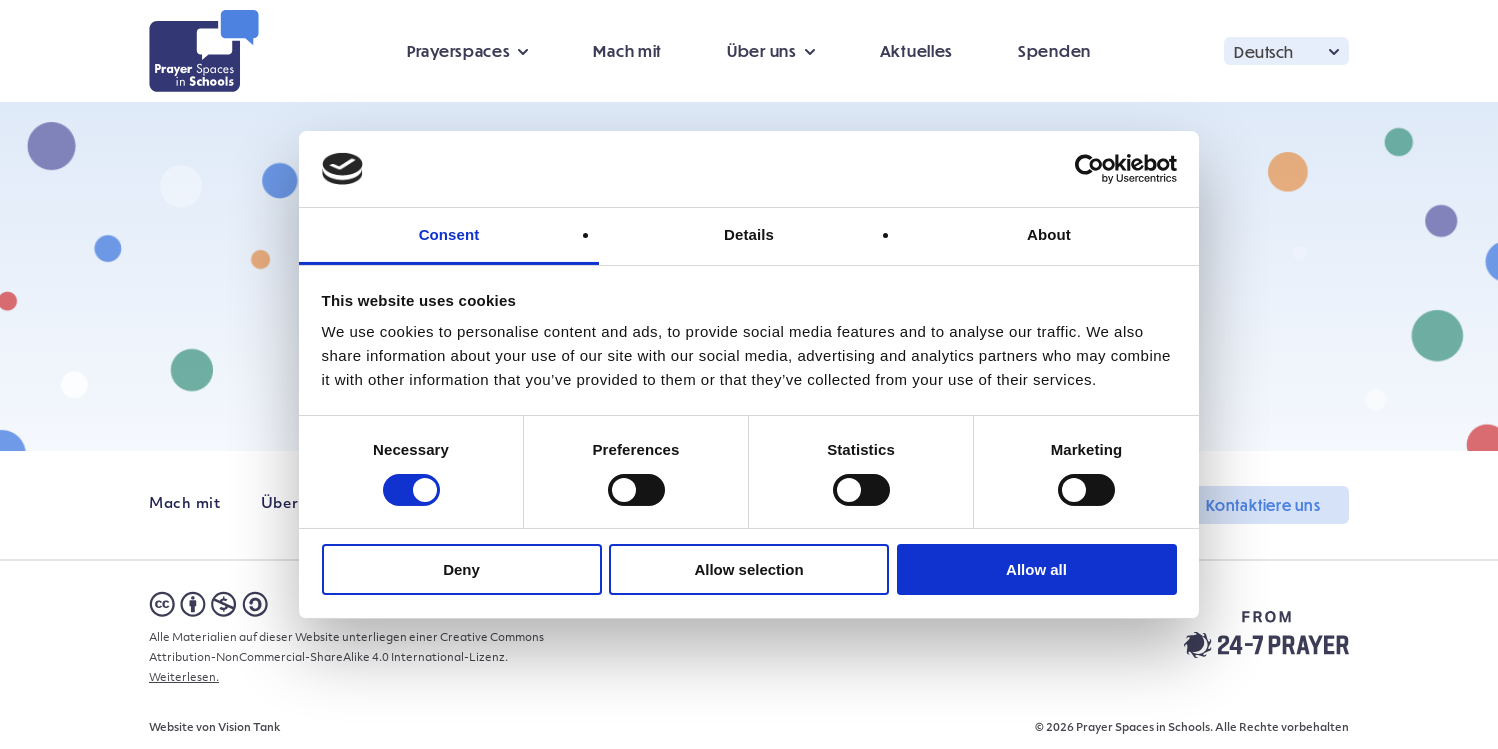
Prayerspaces (458, 50)
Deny (461, 569)
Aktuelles (916, 50)
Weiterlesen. (184, 678)
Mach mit (627, 50)
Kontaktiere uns (1263, 505)
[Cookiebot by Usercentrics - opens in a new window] (1089, 169)
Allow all (1036, 569)
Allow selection (748, 569)
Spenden (1054, 50)
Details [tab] (749, 234)
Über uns (762, 50)
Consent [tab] (449, 234)
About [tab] (1049, 234)
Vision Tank (249, 728)
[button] (1286, 50)
